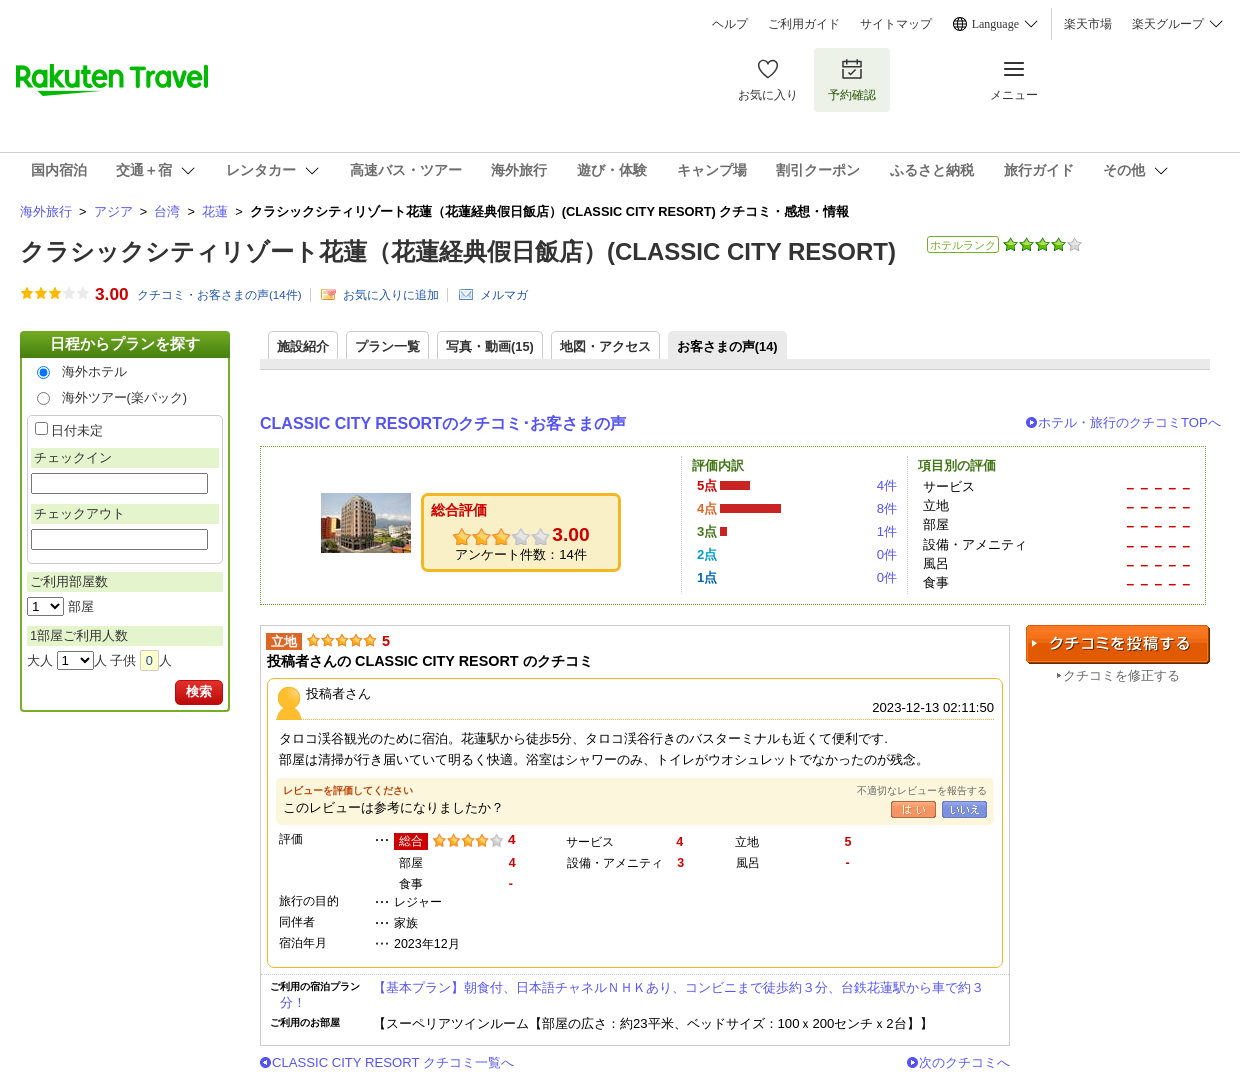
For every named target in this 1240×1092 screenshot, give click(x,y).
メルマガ (504, 295)
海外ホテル (94, 371)
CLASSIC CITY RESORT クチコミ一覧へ (393, 1062)
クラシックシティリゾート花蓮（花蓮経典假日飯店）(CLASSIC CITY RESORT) (458, 251)
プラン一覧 (387, 346)
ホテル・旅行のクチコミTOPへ (1129, 422)
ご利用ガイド (804, 24)
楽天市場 (1088, 24)
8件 (887, 508)
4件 (887, 485)
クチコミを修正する (1121, 675)
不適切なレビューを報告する (922, 790)
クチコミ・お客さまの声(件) (219, 295)
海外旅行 (46, 211)
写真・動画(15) (490, 346)
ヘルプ (730, 24)
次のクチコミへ (964, 1062)
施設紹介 (303, 346)
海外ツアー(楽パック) (125, 397)
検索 (199, 691)
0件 (887, 554)
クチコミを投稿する (1118, 644)
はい (913, 809)
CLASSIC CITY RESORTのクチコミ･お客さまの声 (443, 423)
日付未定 (77, 430)
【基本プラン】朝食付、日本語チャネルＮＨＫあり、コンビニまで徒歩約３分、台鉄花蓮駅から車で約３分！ (632, 994)
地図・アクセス (605, 346)
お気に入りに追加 (391, 295)
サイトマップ (896, 24)
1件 (887, 531)
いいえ (964, 809)
